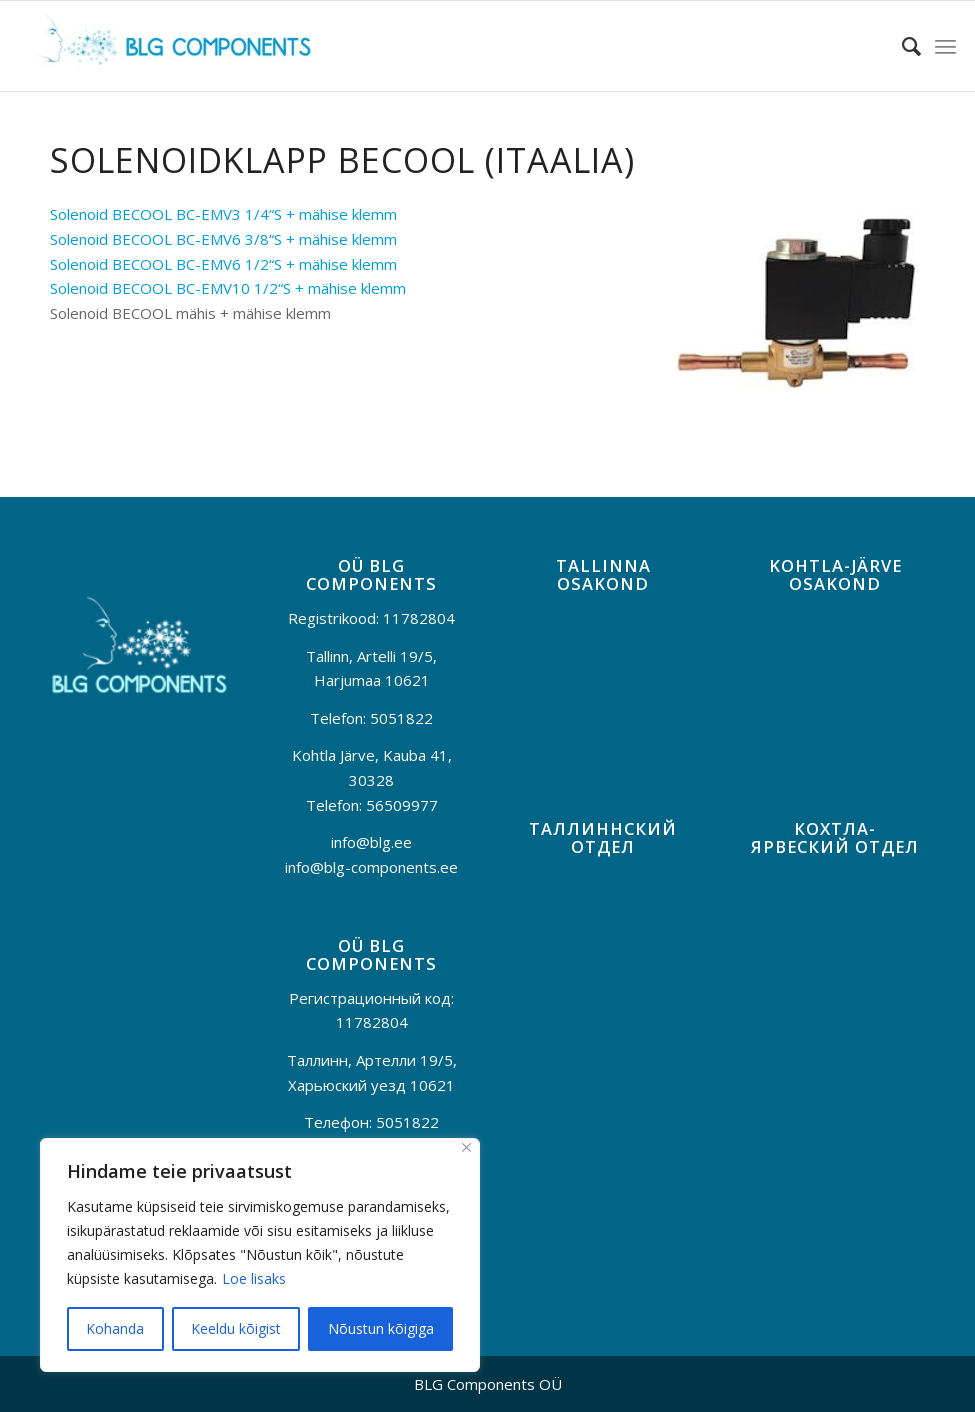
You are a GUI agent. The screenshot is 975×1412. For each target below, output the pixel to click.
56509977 (402, 805)
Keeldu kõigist (236, 1328)
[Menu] (945, 46)
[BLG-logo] (171, 46)
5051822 (401, 718)
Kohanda (115, 1328)
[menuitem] (901, 46)
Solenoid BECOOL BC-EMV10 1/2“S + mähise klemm (228, 288)
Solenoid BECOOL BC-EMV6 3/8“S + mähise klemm (223, 239)
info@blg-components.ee (371, 867)
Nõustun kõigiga (381, 1328)
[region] (260, 1255)
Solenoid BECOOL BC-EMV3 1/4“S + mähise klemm (223, 214)
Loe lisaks (254, 1278)
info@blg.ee (371, 842)
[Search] (901, 46)
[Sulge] (466, 1147)
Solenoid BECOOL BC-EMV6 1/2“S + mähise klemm (223, 264)
